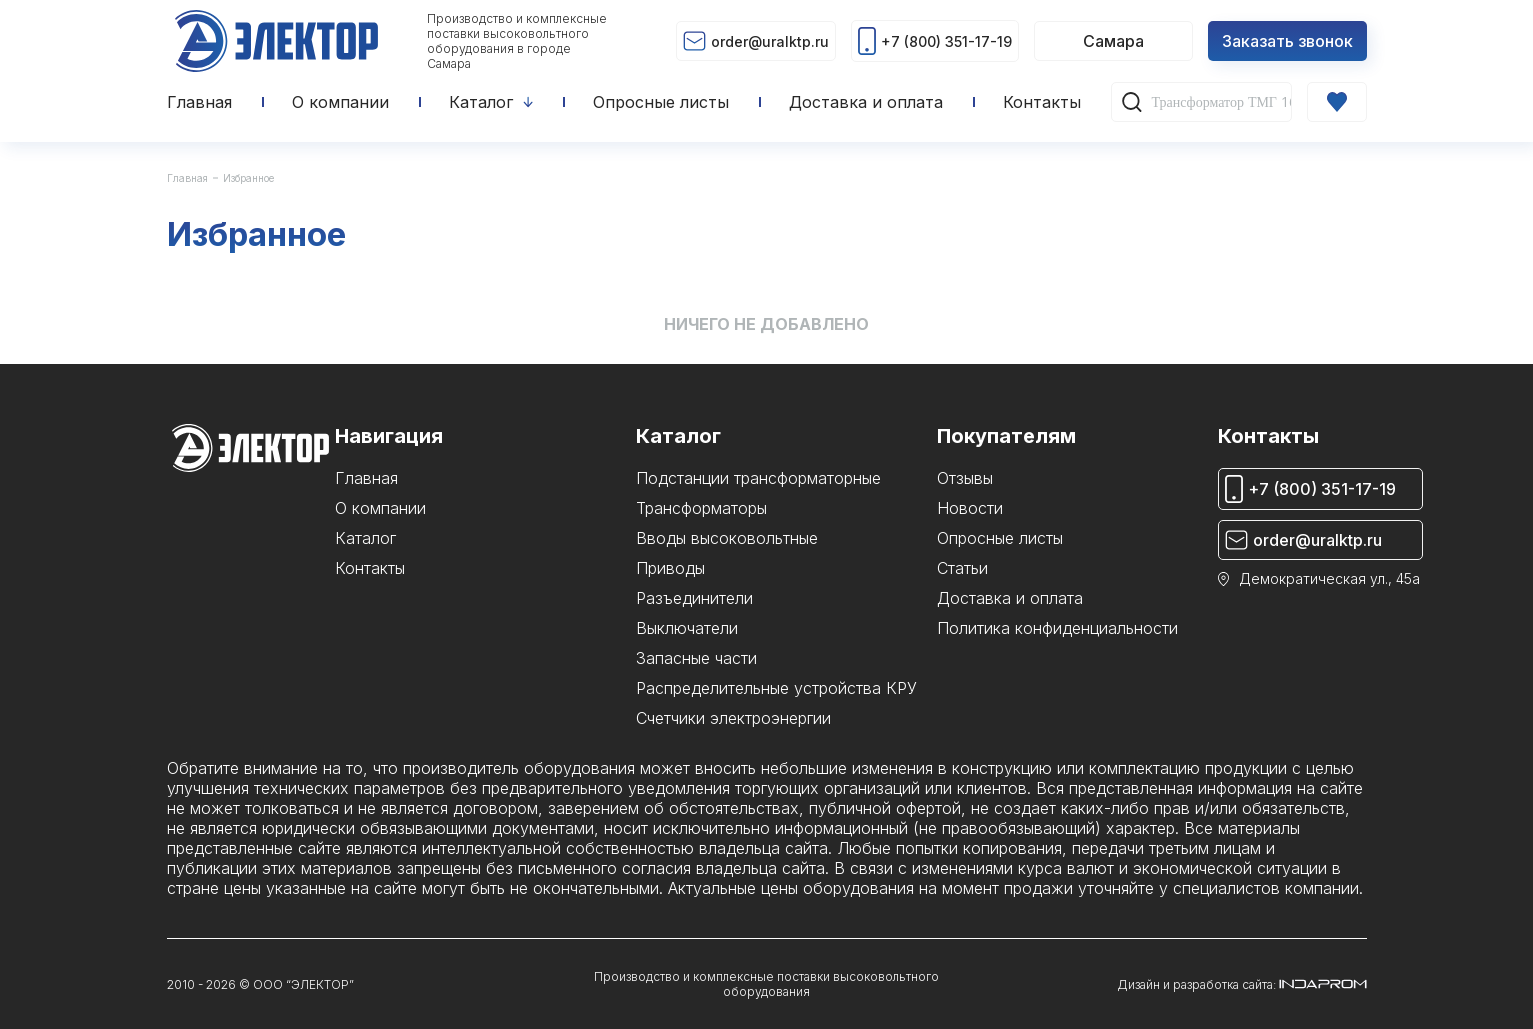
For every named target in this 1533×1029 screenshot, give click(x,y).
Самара (1113, 41)
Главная (187, 178)
